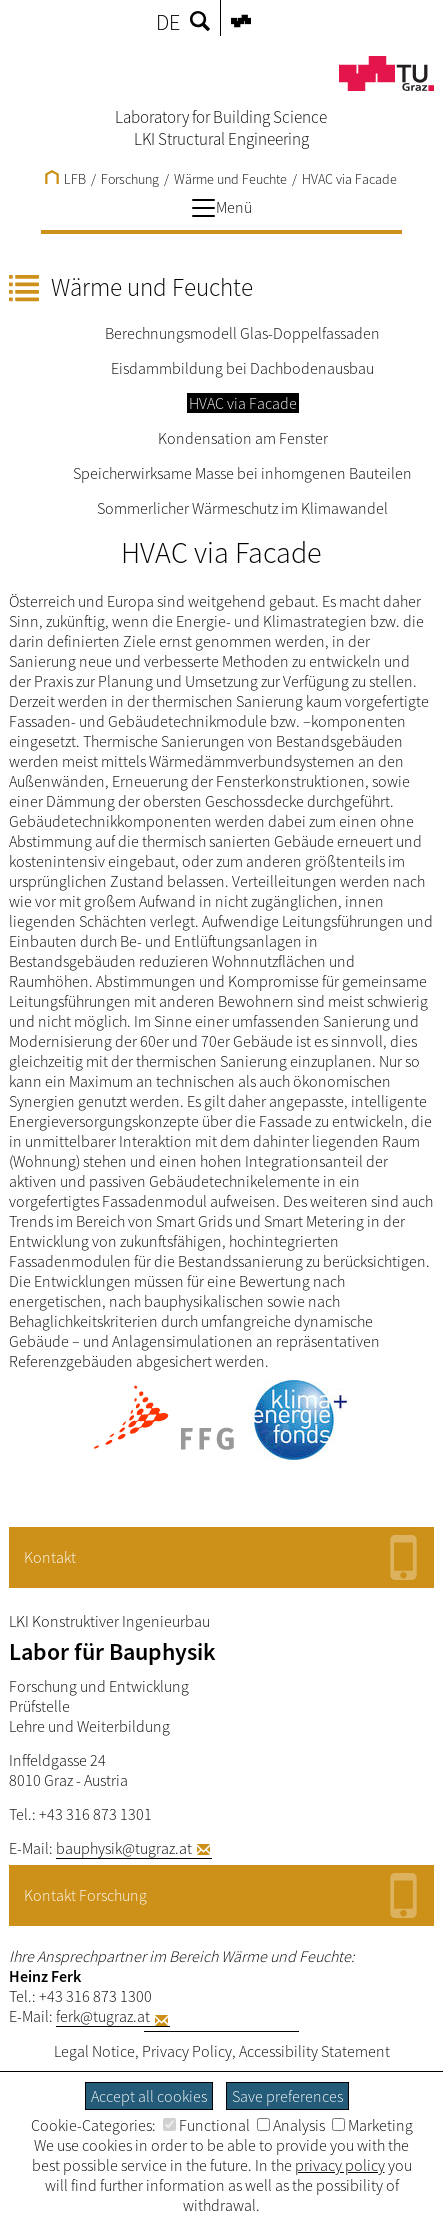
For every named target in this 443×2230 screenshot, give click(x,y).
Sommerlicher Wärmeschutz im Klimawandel (242, 508)
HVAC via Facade (349, 179)
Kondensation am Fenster (243, 438)
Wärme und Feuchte (230, 179)
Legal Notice (94, 2051)
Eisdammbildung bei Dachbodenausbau (242, 368)
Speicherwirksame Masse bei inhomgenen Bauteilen (242, 473)
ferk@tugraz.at (103, 2016)
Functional (206, 2125)
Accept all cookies (149, 2096)
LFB (65, 179)
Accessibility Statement (314, 2051)
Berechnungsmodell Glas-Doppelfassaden (242, 333)
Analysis (291, 2125)
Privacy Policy (187, 2051)
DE (168, 22)
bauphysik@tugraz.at (124, 1848)
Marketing (372, 2125)
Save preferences (287, 2096)
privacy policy (340, 2165)
